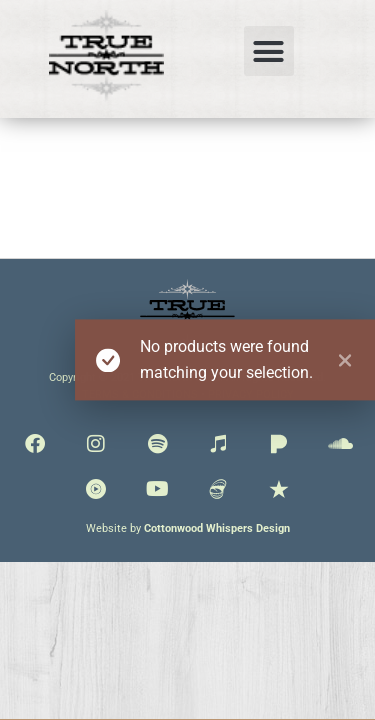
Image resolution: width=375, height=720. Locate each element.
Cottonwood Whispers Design (217, 528)
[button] (269, 51)
